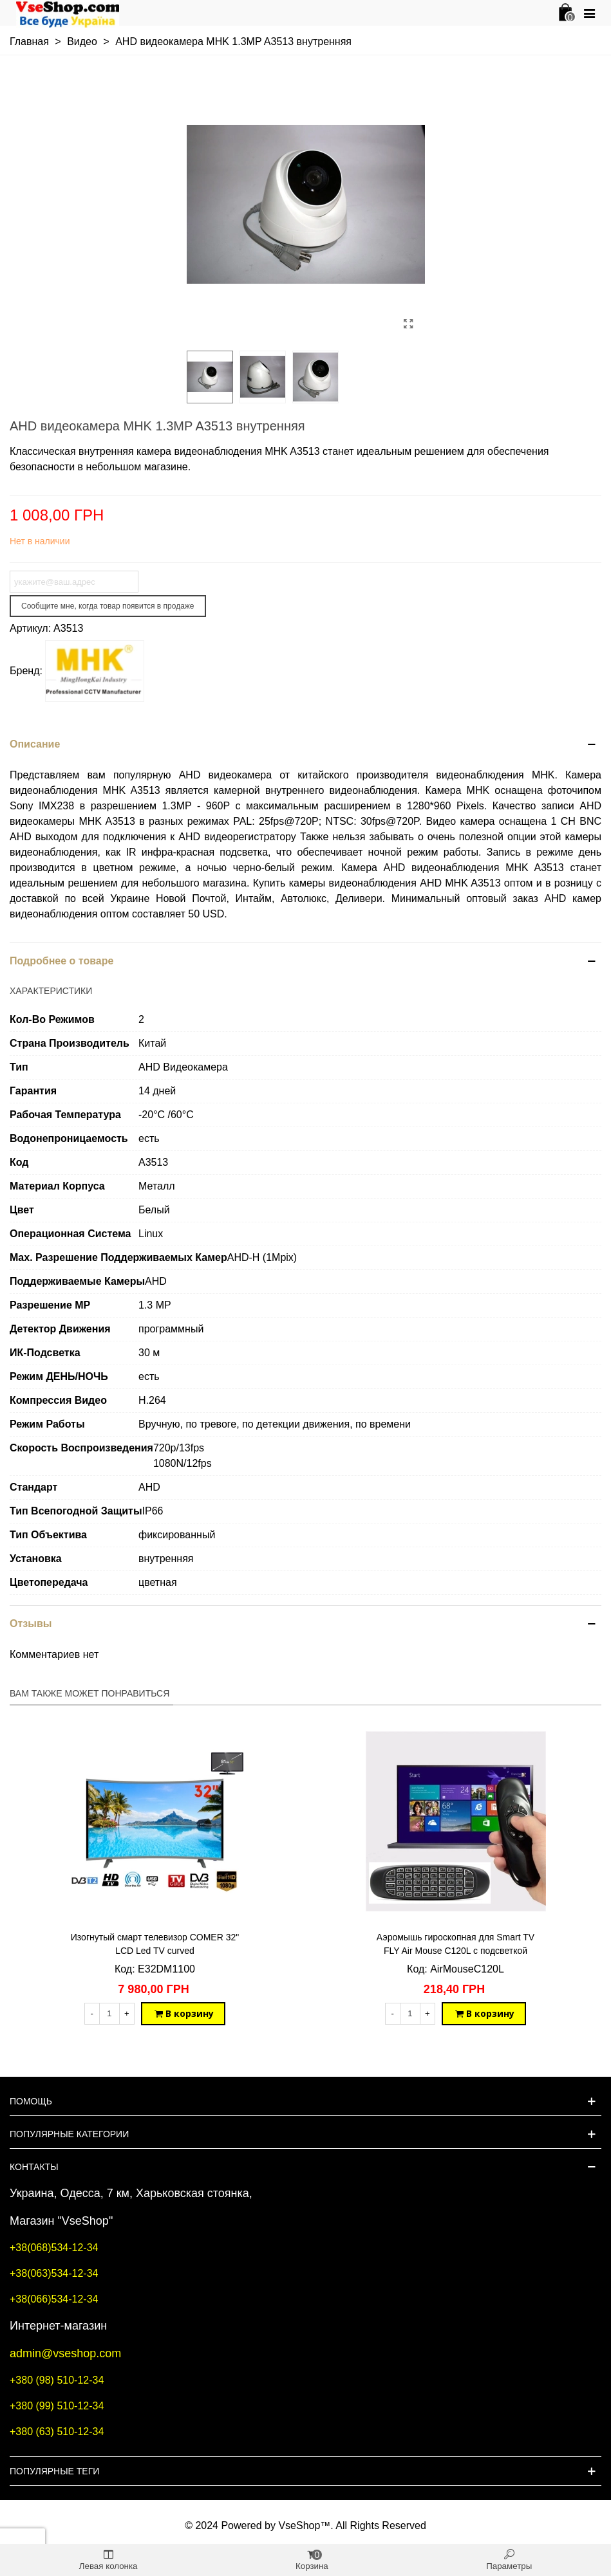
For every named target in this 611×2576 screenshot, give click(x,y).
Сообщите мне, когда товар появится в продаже (107, 606)
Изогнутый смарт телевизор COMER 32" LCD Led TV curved (155, 1944)
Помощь (31, 2101)
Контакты (34, 2167)
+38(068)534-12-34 (54, 2247)
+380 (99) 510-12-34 (57, 2405)
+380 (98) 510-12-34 (57, 2380)
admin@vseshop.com (65, 2353)
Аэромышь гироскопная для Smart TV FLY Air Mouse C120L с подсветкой (455, 1944)
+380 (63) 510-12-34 (57, 2431)
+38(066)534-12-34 (54, 2299)
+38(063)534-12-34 (54, 2273)
